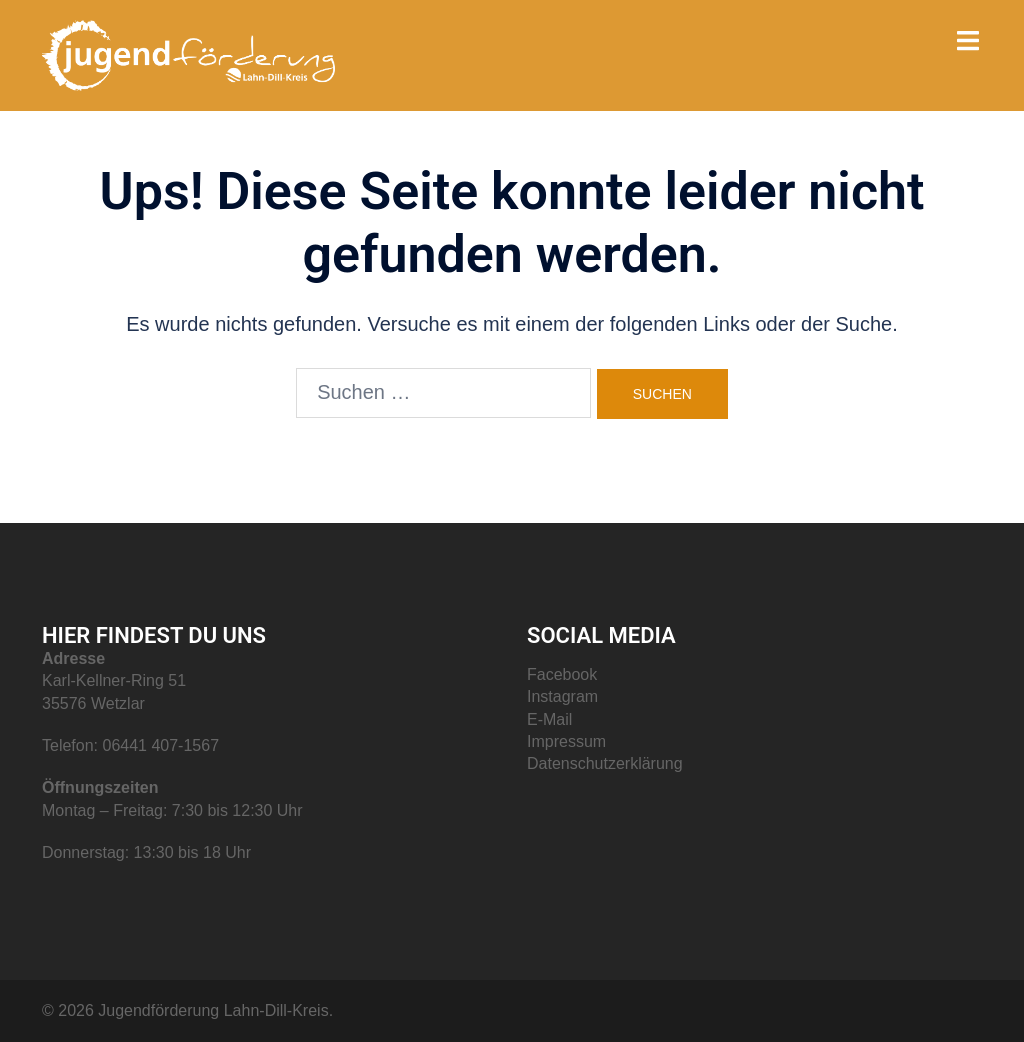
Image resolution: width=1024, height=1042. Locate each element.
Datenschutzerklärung (605, 763)
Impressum (566, 741)
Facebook (562, 674)
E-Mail (549, 719)
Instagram (562, 696)
